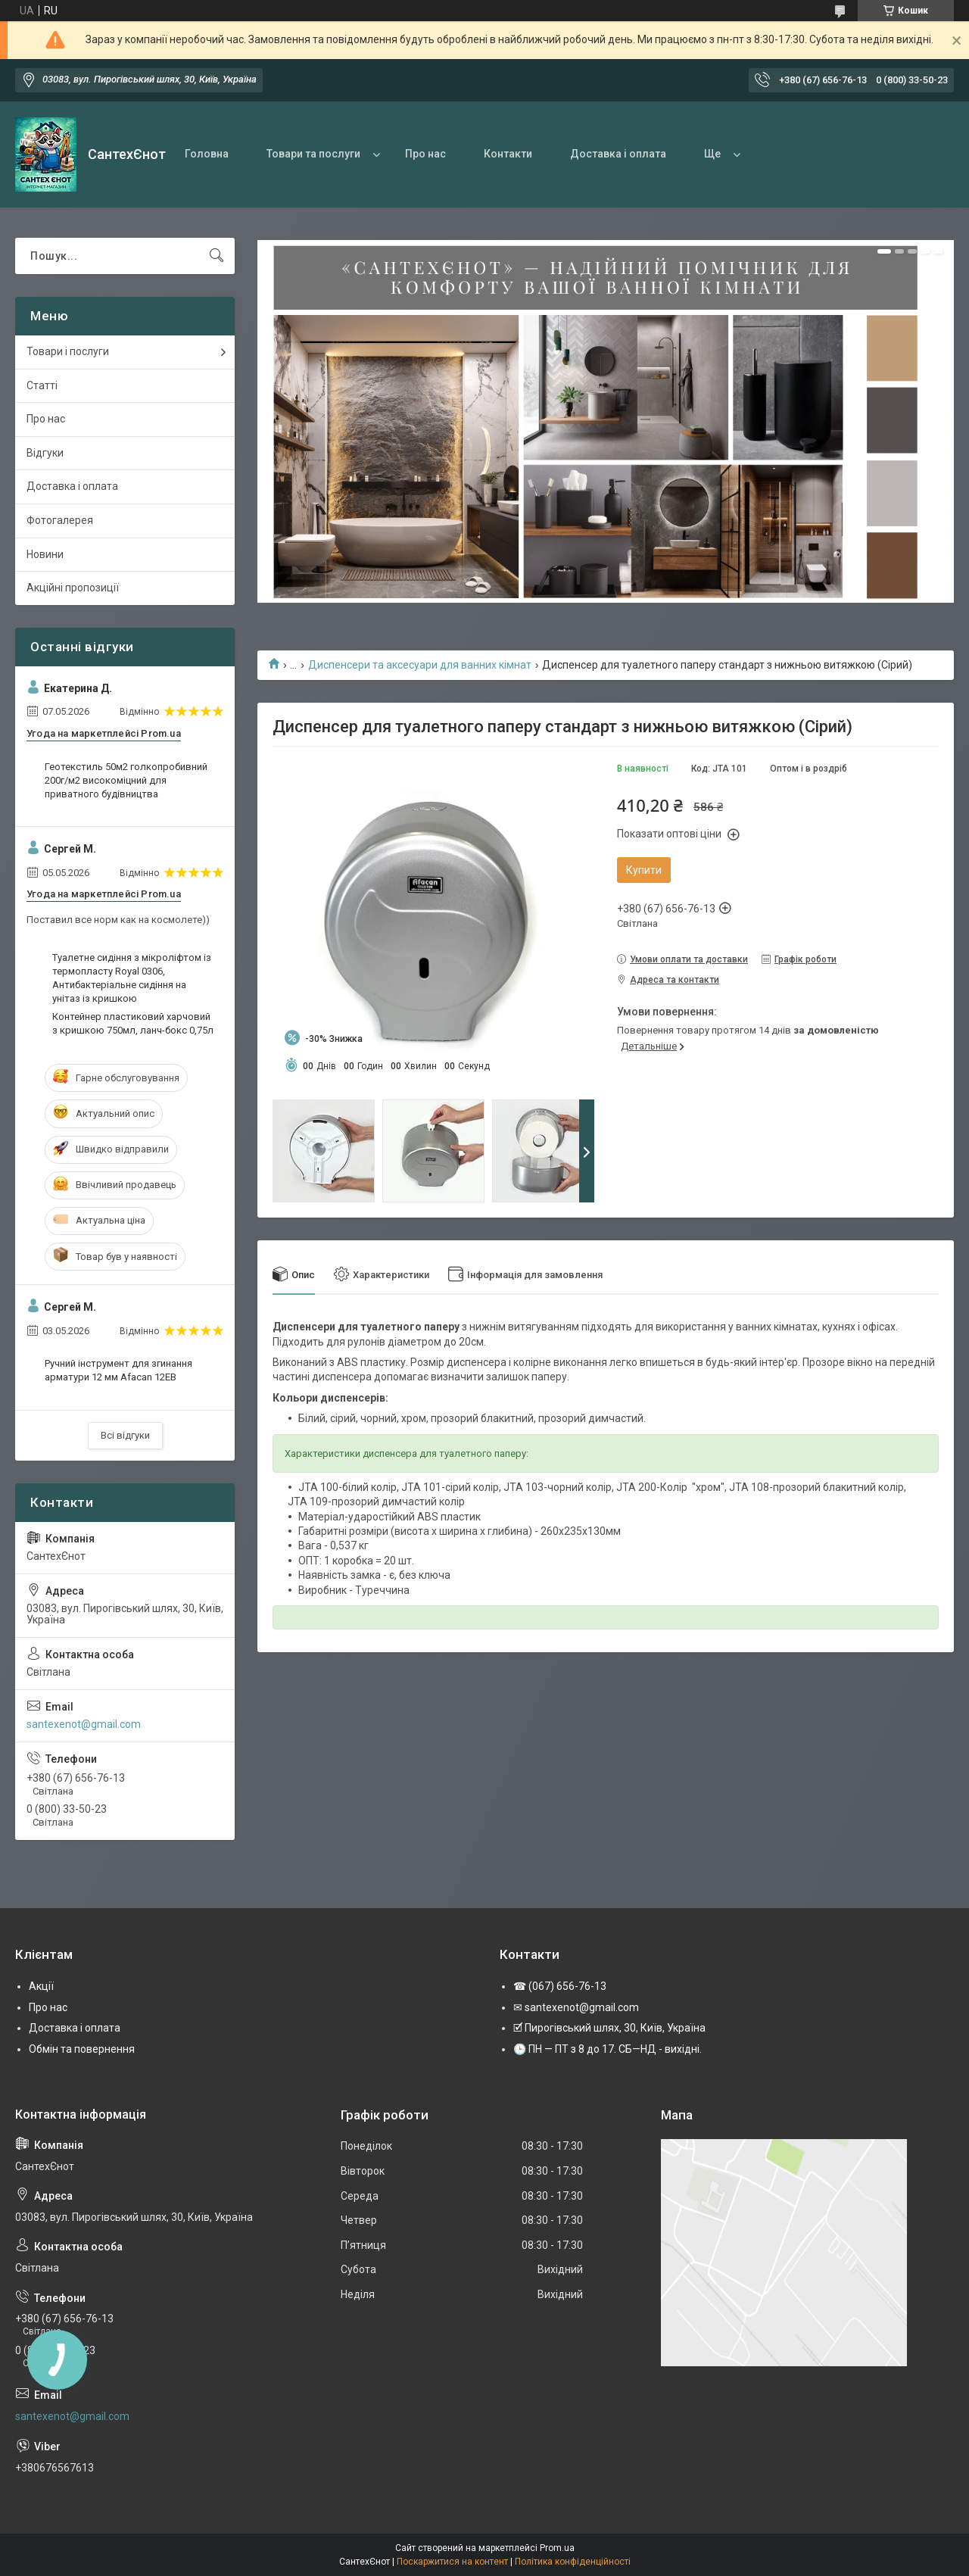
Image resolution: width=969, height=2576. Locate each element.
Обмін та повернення (82, 2049)
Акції (41, 1986)
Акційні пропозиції (72, 588)
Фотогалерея (59, 520)
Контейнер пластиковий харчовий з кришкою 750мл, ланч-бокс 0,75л (132, 1023)
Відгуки (45, 453)
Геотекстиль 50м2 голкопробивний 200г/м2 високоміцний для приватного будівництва (126, 780)
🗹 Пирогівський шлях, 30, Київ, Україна (609, 2028)
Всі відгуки (125, 1435)
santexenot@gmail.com (83, 1724)
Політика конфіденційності (573, 2561)
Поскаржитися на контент (452, 2561)
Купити (644, 870)
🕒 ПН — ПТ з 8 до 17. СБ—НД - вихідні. (607, 2049)
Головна (207, 154)
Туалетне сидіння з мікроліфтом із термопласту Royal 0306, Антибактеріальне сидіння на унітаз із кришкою (131, 978)
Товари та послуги (313, 154)
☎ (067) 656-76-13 (559, 1986)
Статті (42, 385)
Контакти (508, 154)
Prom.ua (557, 2548)
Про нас (425, 154)
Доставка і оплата (618, 154)
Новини (45, 554)
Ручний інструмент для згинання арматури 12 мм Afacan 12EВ (118, 1370)
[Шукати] (216, 256)
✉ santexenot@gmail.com (576, 2007)
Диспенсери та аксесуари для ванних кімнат (419, 665)
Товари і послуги (67, 351)
